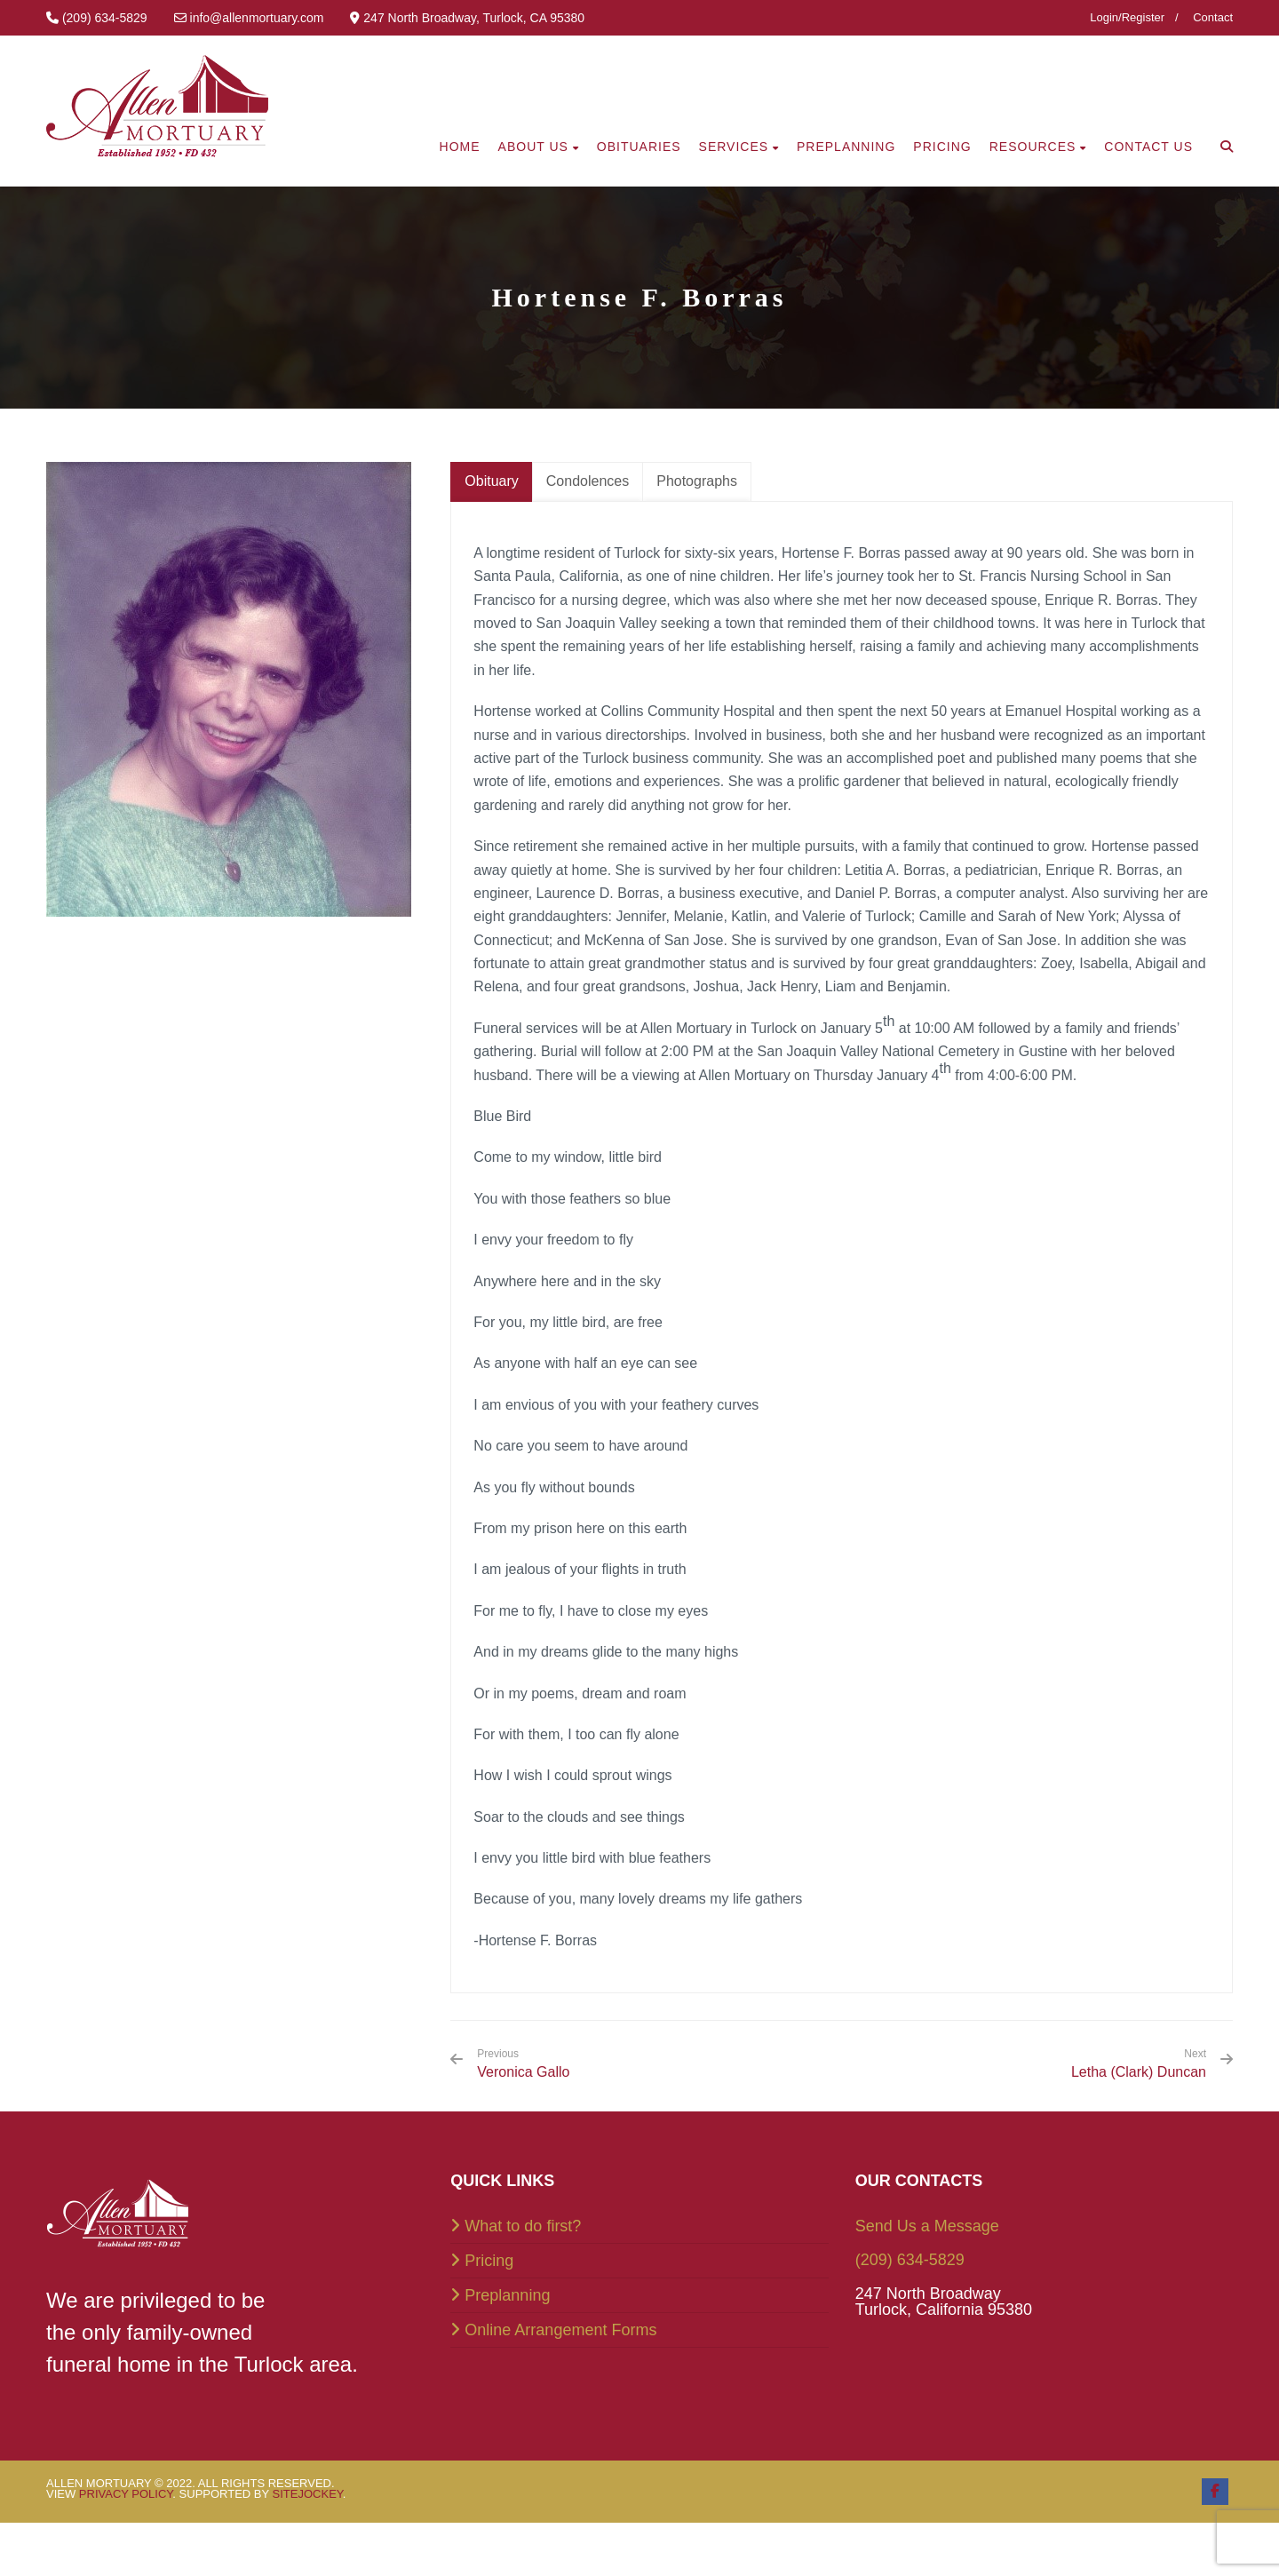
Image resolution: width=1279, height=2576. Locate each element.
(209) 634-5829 (910, 2260)
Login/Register (1127, 17)
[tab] (491, 482)
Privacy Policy (126, 2493)
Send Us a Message (927, 2226)
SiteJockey (308, 2493)
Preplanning (507, 2295)
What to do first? (523, 2226)
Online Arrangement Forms (560, 2330)
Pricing (489, 2261)
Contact (1213, 17)
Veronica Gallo (523, 2063)
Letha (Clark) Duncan (1138, 2071)
